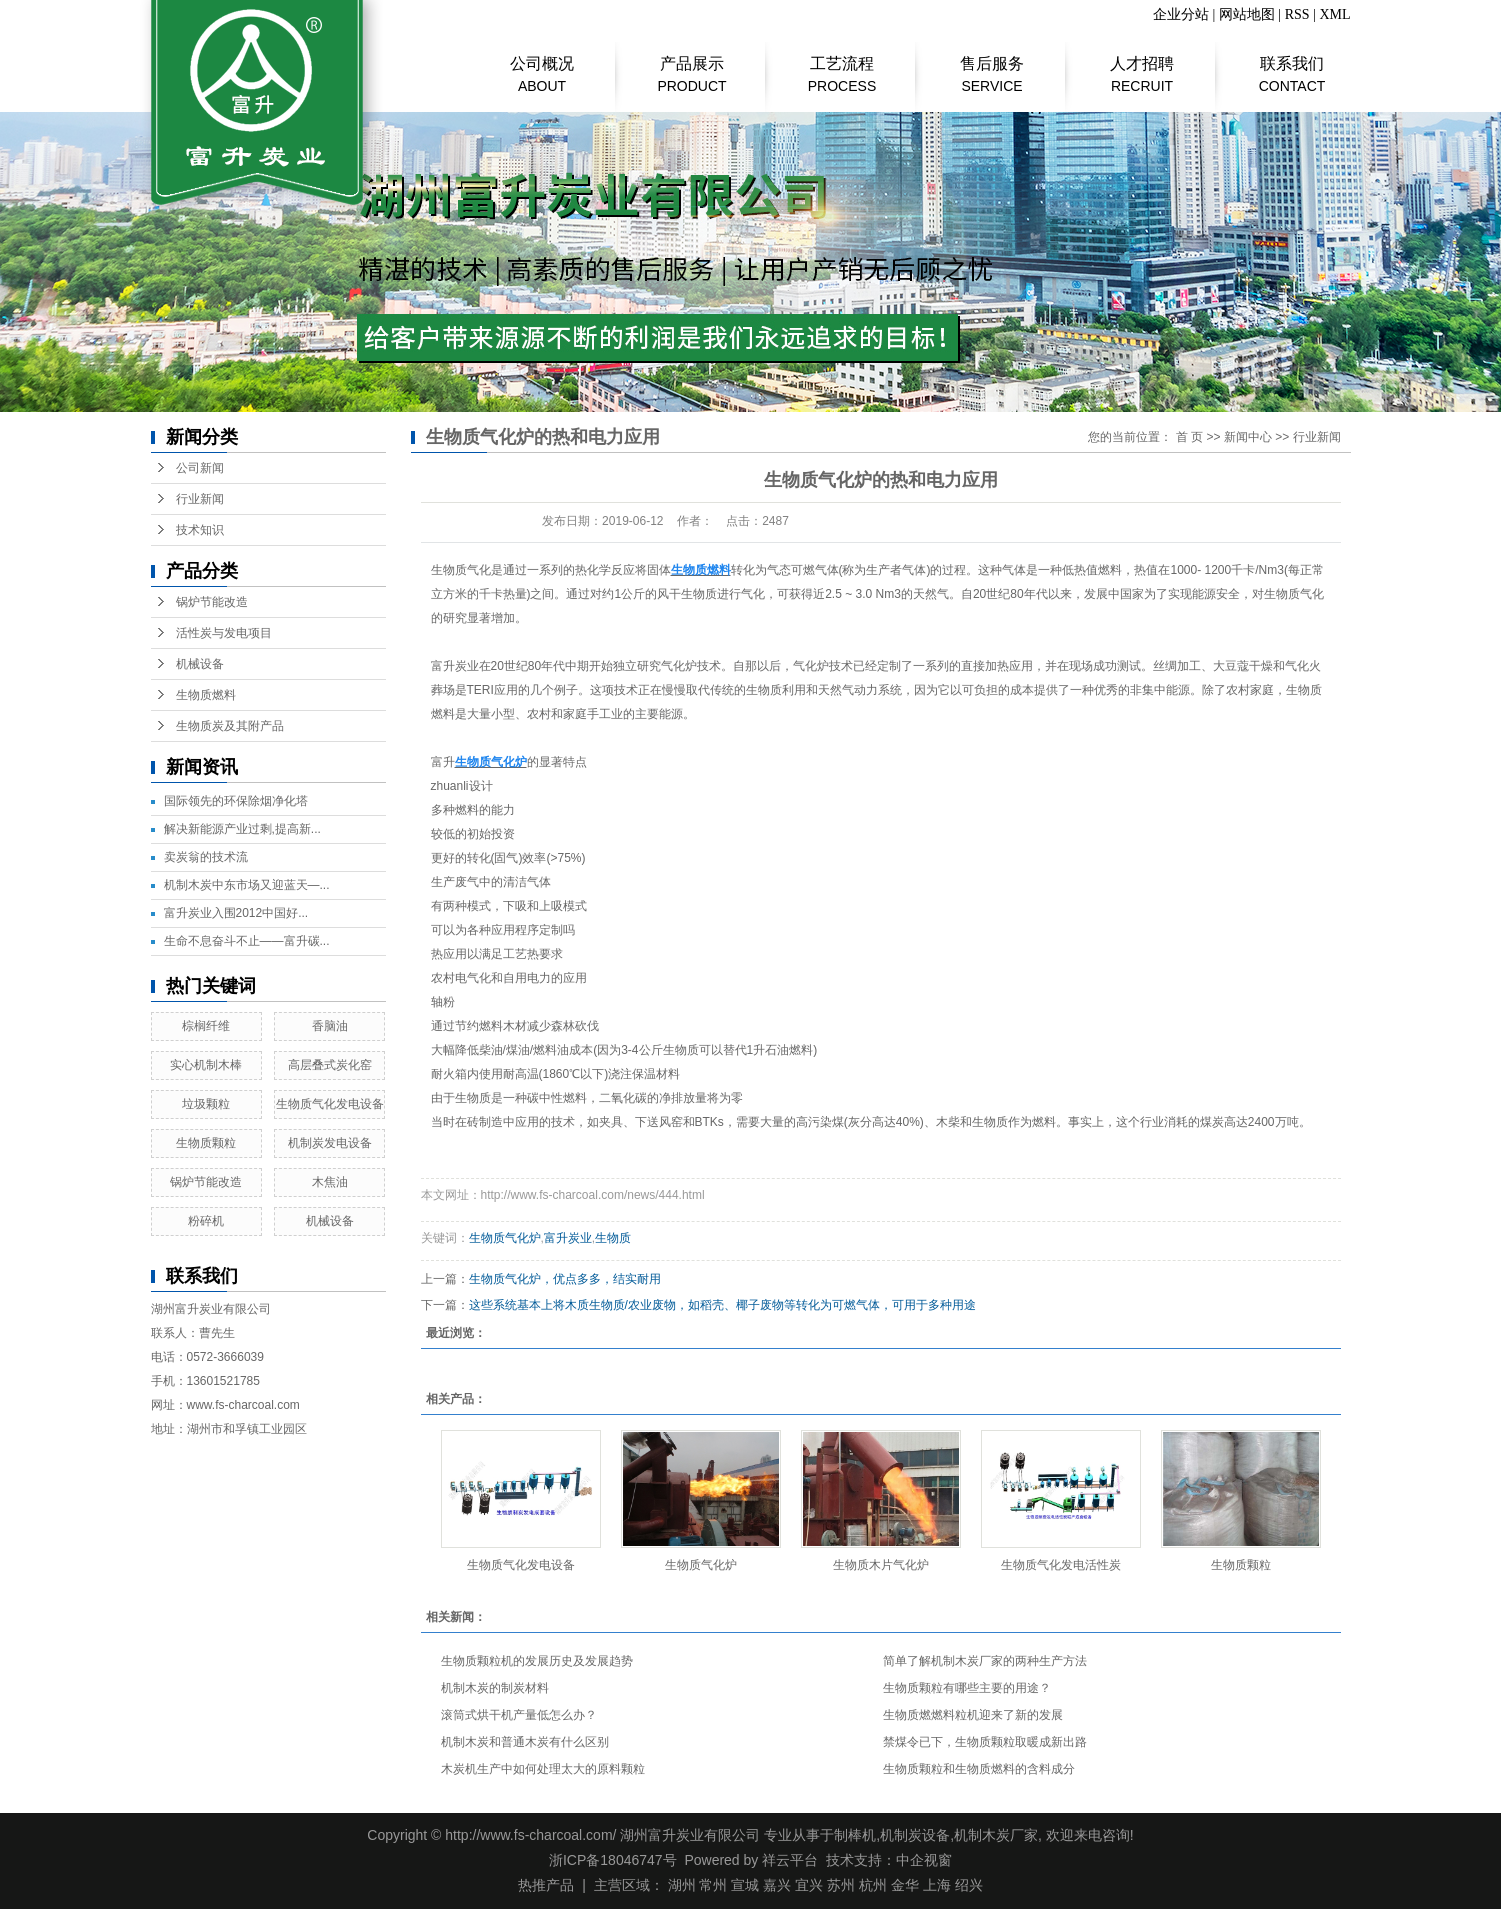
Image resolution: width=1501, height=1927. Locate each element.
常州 (713, 1885)
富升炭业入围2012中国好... (236, 913)
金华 (905, 1885)
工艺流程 (842, 65)
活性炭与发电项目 (224, 633)
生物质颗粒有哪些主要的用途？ (967, 1688)
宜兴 (809, 1885)
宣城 (745, 1885)
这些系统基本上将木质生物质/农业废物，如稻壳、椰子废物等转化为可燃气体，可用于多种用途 (722, 1305)
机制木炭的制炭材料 (495, 1688)
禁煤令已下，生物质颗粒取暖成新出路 (985, 1742)
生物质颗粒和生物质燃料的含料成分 (979, 1769)
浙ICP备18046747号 (613, 1860)
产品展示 (692, 65)
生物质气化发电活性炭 (1061, 1565)
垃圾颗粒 (206, 1104)
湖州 (682, 1885)
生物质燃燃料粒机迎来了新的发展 (973, 1715)
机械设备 (200, 664)
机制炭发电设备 (330, 1143)
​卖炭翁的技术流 (206, 857)
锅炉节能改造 (212, 602)
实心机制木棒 (206, 1065)
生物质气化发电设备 (330, 1104)
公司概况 (542, 65)
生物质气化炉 (505, 1238)
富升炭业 (568, 1238)
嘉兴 (777, 1885)
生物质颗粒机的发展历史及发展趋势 (537, 1661)
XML (1334, 14)
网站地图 (1247, 14)
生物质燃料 (206, 695)
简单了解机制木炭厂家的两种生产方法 (985, 1661)
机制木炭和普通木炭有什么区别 (525, 1742)
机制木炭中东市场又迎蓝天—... (247, 885)
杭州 (873, 1885)
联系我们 (1292, 65)
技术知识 (200, 530)
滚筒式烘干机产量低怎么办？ (519, 1715)
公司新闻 (200, 468)
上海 (937, 1885)
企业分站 (1181, 14)
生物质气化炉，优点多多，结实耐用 (565, 1279)
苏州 (841, 1885)
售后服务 (992, 65)
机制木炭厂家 (996, 1835)
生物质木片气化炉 (881, 1565)
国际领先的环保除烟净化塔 (236, 801)
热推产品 (546, 1885)
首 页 (1189, 437)
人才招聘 (1142, 65)
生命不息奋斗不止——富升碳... (247, 941)
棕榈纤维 (206, 1026)
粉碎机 (206, 1221)
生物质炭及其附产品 (230, 726)
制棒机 (855, 1835)
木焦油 (330, 1182)
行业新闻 (200, 499)
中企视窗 (924, 1860)
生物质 (613, 1238)
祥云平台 (790, 1860)
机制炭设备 (915, 1835)
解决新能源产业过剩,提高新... (242, 829)
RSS (1297, 14)
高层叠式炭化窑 (330, 1065)
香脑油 (330, 1026)
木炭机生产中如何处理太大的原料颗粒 (543, 1769)
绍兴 (969, 1885)
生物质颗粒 (206, 1143)
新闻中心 (1248, 437)
